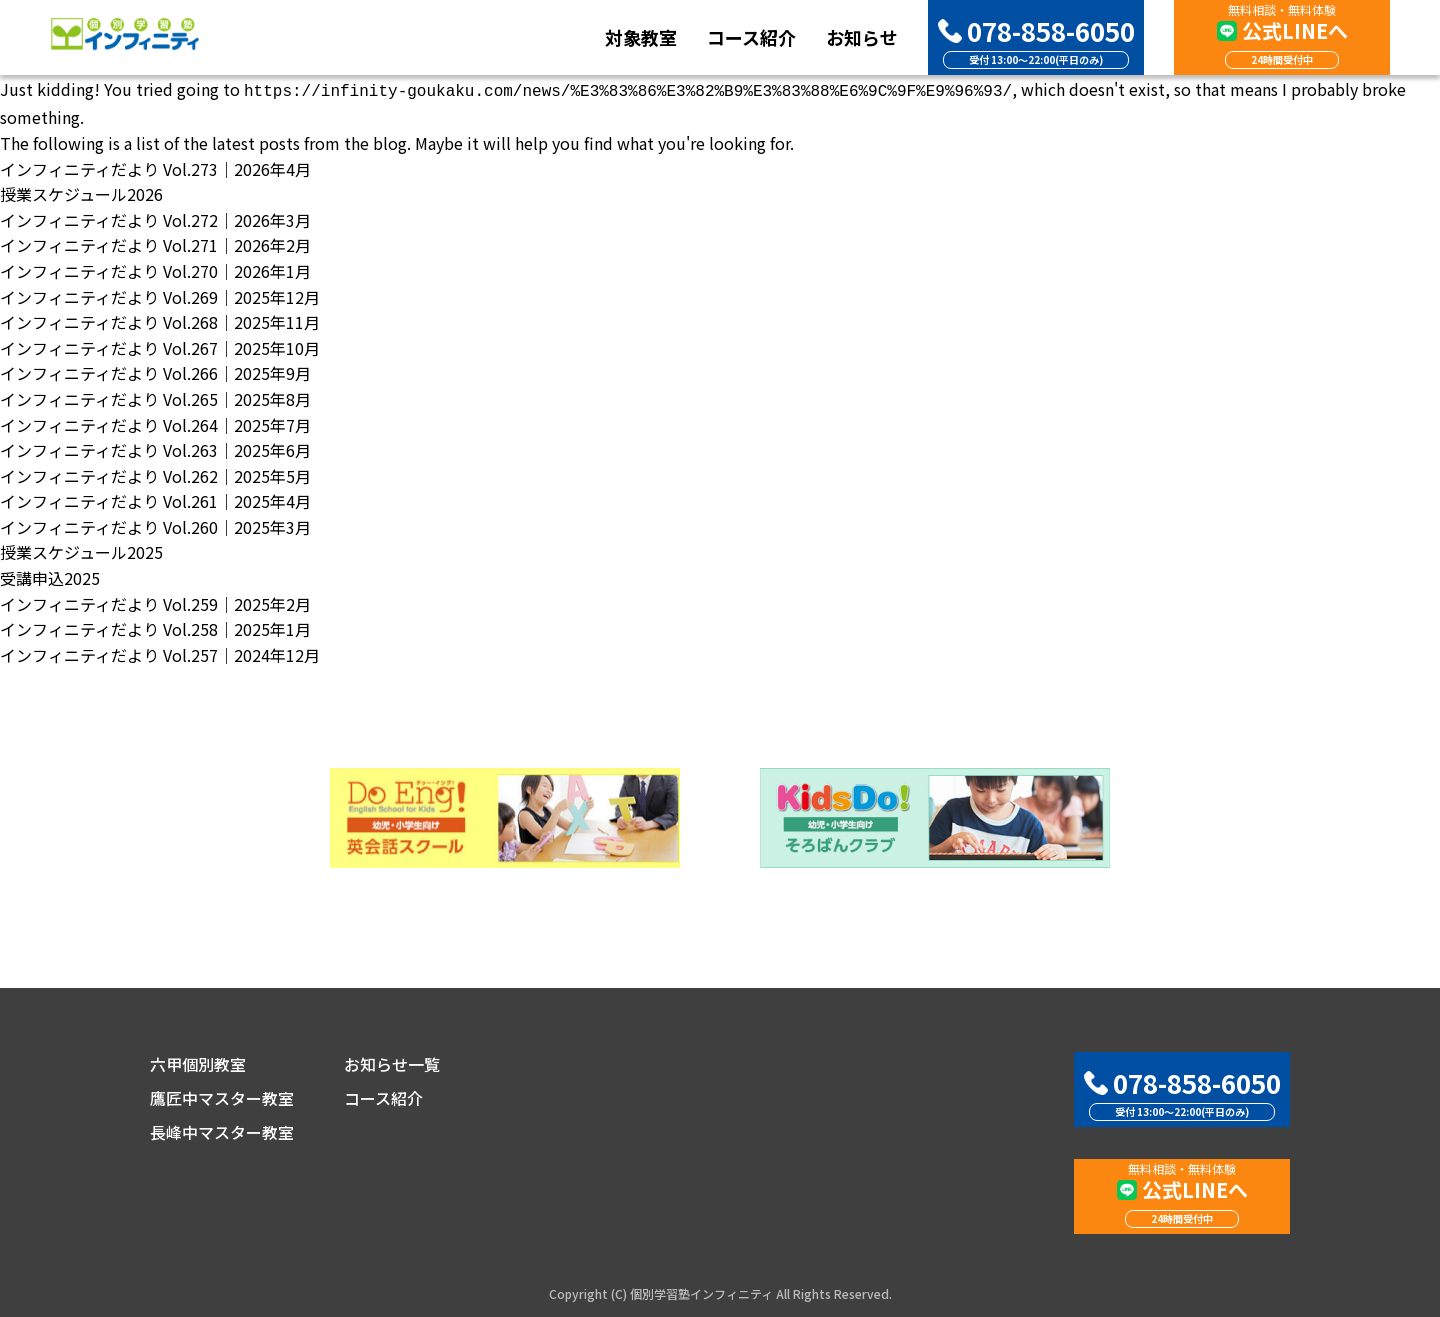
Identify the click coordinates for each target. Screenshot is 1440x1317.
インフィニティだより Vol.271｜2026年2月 (155, 243)
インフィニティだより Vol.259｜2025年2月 (155, 602)
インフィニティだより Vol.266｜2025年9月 (155, 371)
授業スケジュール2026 (81, 192)
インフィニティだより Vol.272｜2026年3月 (155, 218)
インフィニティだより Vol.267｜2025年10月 (160, 346)
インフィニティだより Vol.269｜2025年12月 (160, 295)
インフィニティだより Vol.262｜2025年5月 (155, 474)
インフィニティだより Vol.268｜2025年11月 (160, 320)
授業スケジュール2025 (81, 550)
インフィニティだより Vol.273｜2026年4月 (155, 167)
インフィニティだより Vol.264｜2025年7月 (155, 423)
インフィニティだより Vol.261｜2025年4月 (155, 499)
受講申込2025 (50, 576)
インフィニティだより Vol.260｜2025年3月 (155, 525)
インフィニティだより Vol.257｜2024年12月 (160, 653)
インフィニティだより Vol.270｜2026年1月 (155, 269)
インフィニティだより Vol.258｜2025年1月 (155, 627)
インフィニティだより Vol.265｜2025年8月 (155, 397)
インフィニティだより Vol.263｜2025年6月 (155, 448)
